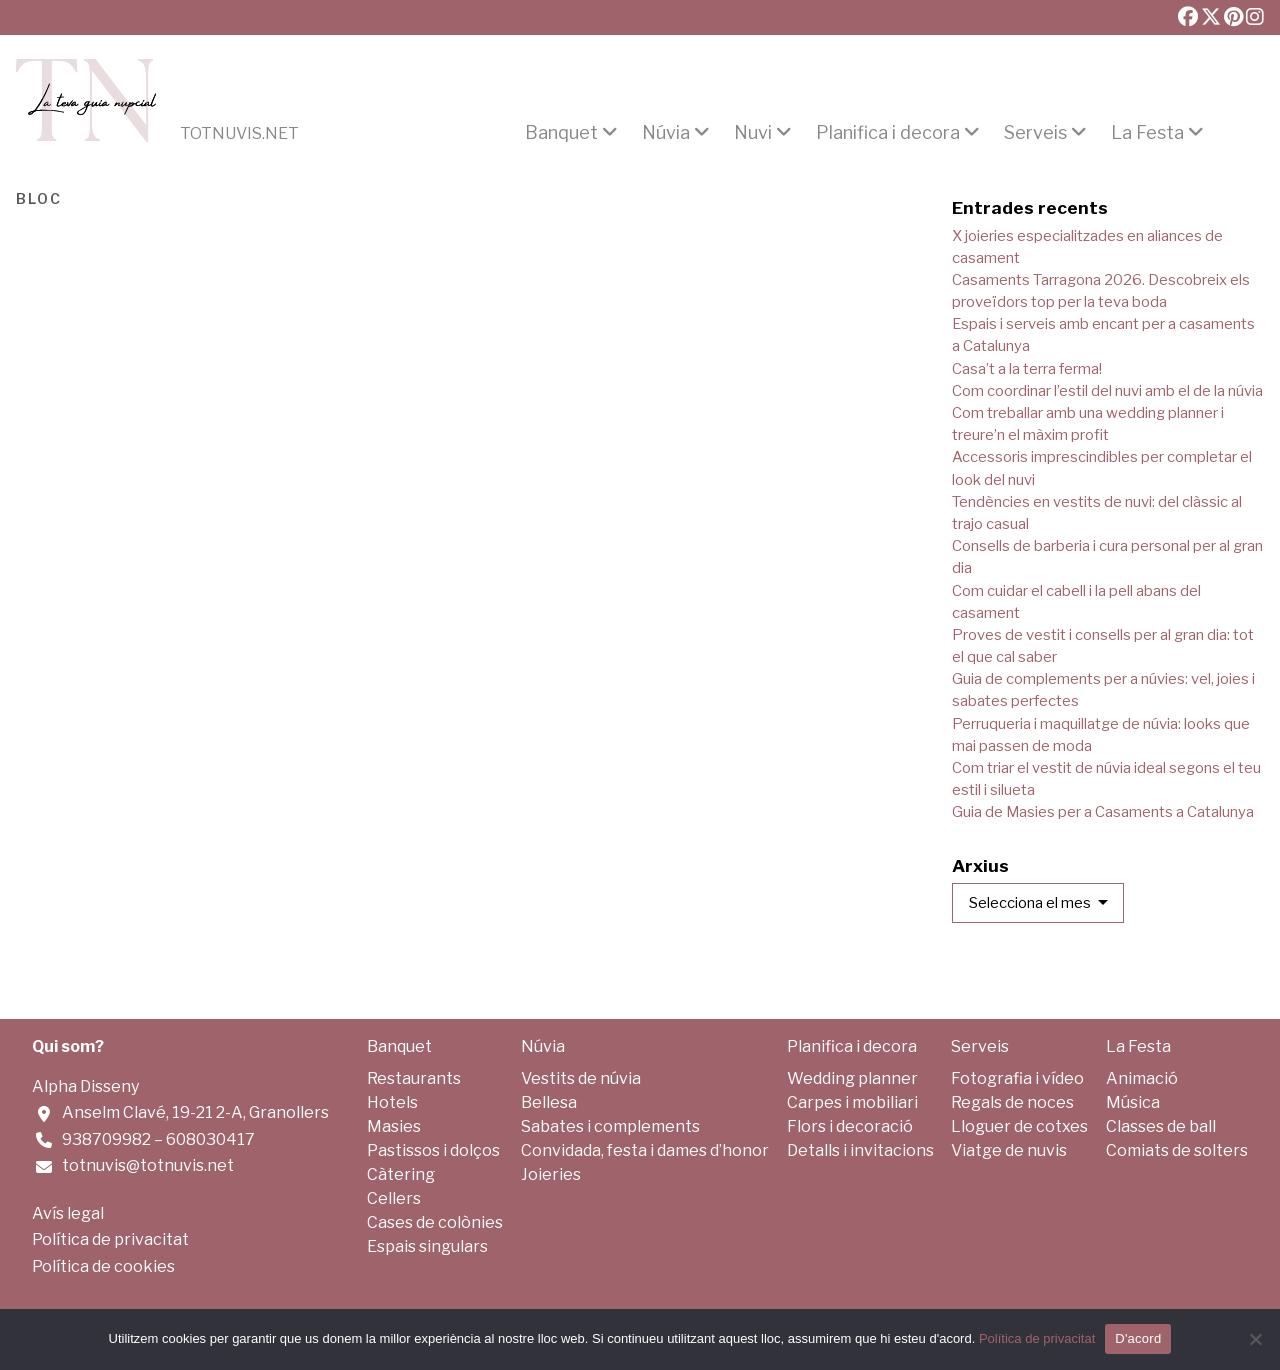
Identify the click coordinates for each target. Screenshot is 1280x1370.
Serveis (1035, 133)
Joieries (551, 1174)
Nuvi (753, 133)
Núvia (666, 133)
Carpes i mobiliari (852, 1102)
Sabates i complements (610, 1126)
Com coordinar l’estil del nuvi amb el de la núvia (1107, 391)
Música (1133, 1102)
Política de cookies (103, 1266)
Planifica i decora (888, 133)
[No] (1255, 1339)
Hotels (392, 1102)
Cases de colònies (435, 1222)
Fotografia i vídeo (1017, 1078)
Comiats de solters (1177, 1150)
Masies (394, 1126)
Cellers (394, 1198)
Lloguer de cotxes (1019, 1126)
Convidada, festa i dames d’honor (645, 1150)
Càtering (401, 1174)
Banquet (561, 133)
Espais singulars (427, 1246)
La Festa (1147, 133)
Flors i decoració (850, 1126)
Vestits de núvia (581, 1078)
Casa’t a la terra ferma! (1027, 369)
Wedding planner (852, 1078)
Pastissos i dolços (433, 1150)
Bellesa (549, 1102)
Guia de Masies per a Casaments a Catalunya (1103, 812)
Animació (1142, 1078)
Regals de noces (1012, 1102)
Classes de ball (1161, 1126)
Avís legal (68, 1213)
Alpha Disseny (85, 1086)
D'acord (1138, 1338)
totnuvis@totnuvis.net (148, 1165)
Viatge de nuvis (1009, 1150)
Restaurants (414, 1078)
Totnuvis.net (239, 134)
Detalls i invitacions (860, 1150)
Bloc (39, 197)
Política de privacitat (110, 1239)
